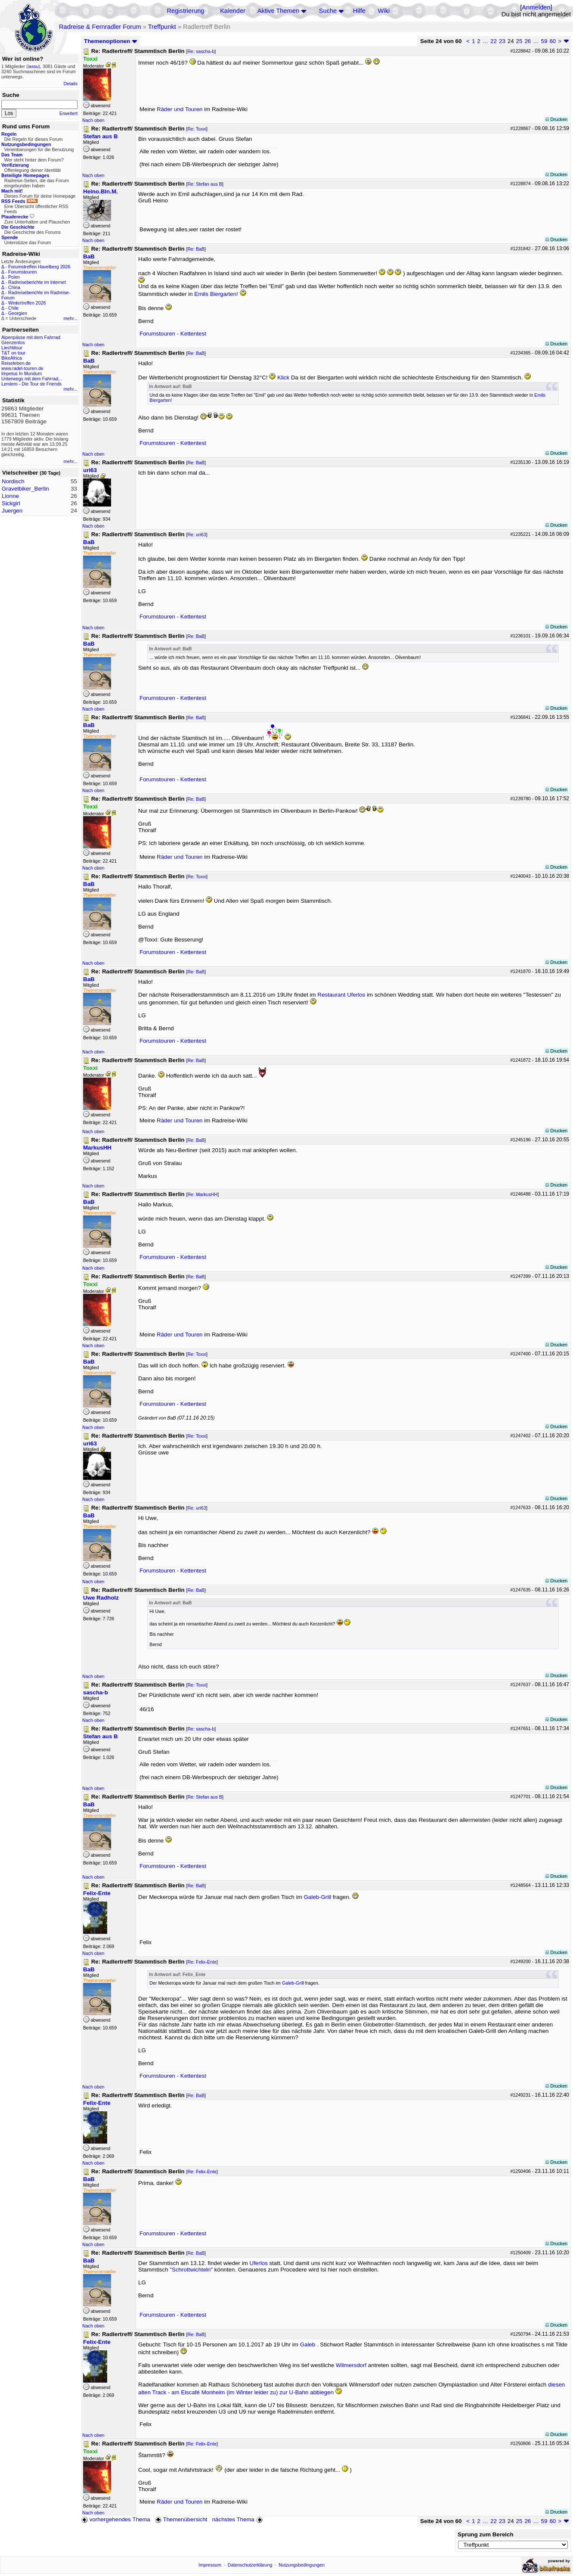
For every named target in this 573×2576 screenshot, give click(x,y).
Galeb (308, 2344)
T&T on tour (13, 352)
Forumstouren (22, 271)
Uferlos (259, 2263)
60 (552, 41)
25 (519, 41)
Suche (328, 10)
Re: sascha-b (200, 51)
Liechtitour (11, 347)
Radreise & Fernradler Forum (100, 26)
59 (544, 41)
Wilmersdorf (351, 2365)
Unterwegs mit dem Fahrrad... (31, 378)
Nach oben (93, 120)
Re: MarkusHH (202, 1194)
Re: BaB (195, 249)
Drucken (556, 119)
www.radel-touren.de (22, 368)
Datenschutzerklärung (250, 2564)
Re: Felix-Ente (202, 1961)
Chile (13, 308)
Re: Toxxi (196, 128)
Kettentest (193, 333)
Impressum (209, 2564)
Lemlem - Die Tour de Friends (31, 383)
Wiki (384, 10)
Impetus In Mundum (21, 373)
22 (493, 41)
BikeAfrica (11, 357)
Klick (283, 377)
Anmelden (536, 7)
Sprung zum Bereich (486, 2534)
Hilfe (359, 10)
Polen (14, 277)
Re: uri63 (196, 534)
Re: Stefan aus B (204, 183)
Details (70, 83)
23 (502, 41)
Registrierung (185, 10)
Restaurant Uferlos (341, 994)
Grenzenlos (13, 342)
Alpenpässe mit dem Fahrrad (30, 337)
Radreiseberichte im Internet (37, 282)
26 (527, 41)
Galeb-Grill (317, 1897)
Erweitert (68, 113)
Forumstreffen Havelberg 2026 (39, 266)
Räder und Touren (180, 109)
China (14, 287)
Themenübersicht (181, 2519)
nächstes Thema (238, 2519)
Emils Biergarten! (216, 294)
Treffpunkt (162, 26)
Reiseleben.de (16, 363)
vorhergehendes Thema (115, 2519)
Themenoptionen (110, 41)
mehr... (70, 318)
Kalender (232, 10)
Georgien (17, 313)
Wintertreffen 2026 (27, 302)
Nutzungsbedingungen (302, 2564)
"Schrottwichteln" (191, 2269)
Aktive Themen (278, 10)
